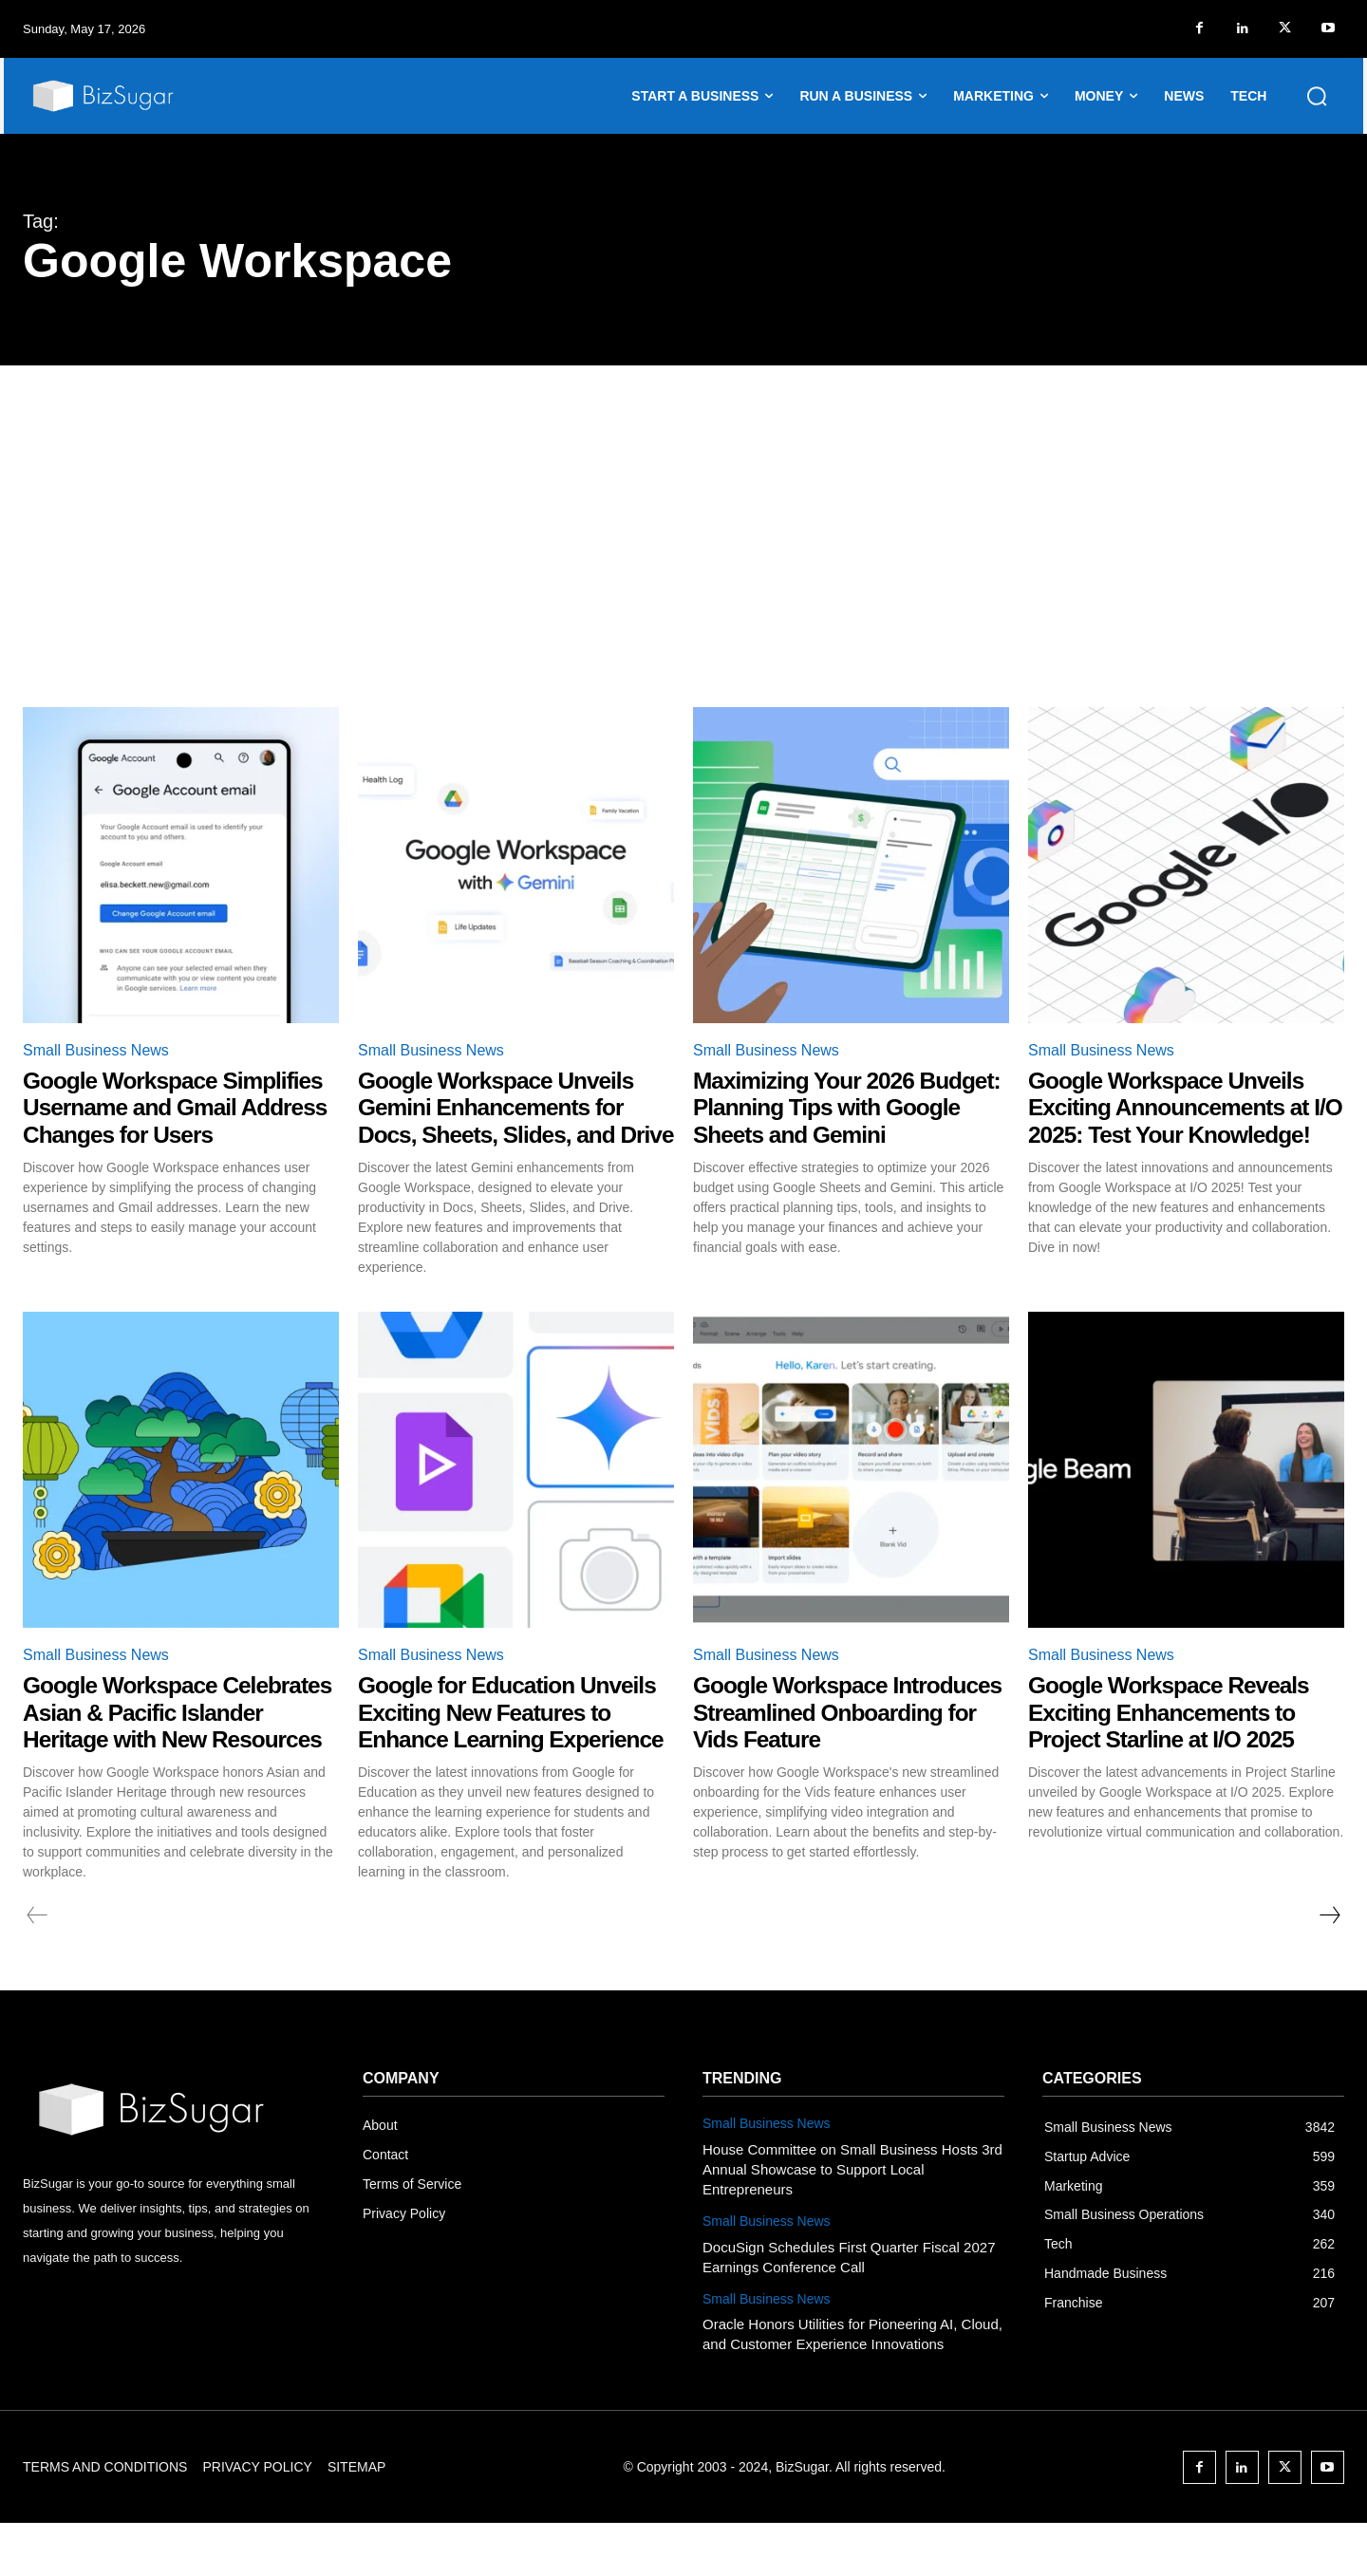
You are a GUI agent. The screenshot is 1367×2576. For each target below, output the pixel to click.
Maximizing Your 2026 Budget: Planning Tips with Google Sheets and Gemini (839, 1107)
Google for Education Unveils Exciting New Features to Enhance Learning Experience (474, 1752)
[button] (1316, 95)
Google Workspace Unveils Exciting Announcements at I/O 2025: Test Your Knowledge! (1178, 1121)
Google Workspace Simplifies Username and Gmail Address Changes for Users (173, 1121)
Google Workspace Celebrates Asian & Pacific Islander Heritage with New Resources (167, 1752)
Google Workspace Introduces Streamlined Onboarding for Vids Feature (847, 1738)
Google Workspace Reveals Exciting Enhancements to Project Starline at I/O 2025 (1178, 1738)
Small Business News (96, 1050)
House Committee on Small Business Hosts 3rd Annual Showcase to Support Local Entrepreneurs (852, 2221)
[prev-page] (37, 1968)
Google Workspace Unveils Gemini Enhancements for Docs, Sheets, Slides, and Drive (505, 1121)
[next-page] (1329, 1968)
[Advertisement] (683, 508)
